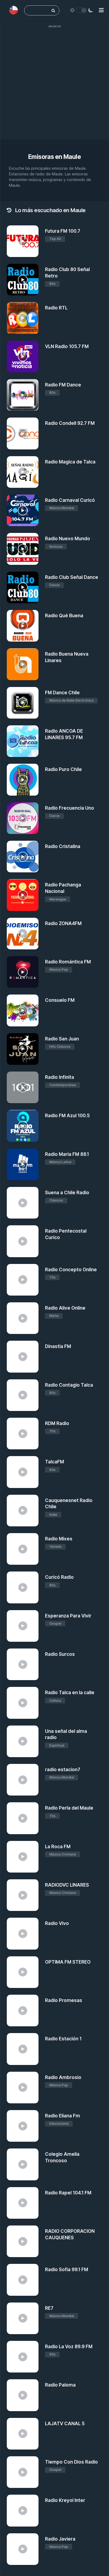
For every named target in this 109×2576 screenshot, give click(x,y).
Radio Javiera (60, 2539)
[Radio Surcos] (23, 1664)
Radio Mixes (58, 1538)
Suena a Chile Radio (67, 1192)
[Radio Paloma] (23, 2395)
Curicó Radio (59, 1577)
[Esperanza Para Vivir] (23, 1626)
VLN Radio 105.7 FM (67, 346)
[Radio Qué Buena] (23, 626)
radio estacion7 (62, 1769)
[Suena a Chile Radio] (23, 1203)
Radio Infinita (59, 1077)
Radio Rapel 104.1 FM (68, 2192)
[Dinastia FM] (23, 1356)
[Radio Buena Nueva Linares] (23, 664)
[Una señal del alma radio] (23, 1741)
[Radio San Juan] (23, 1049)
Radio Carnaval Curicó (70, 500)
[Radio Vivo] (23, 1933)
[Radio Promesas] (23, 2010)
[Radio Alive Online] (23, 1318)
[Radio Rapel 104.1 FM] (23, 2203)
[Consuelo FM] (23, 1010)
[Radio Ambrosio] (23, 2087)
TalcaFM (54, 1461)
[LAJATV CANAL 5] (23, 2434)
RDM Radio (57, 1423)
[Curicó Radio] (23, 1587)
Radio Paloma (60, 2385)
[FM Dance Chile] (23, 703)
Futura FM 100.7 (62, 231)
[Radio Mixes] (23, 1549)
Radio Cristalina (62, 846)
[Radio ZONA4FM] (23, 933)
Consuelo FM (60, 1000)
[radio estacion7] (23, 1780)
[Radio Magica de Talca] (23, 472)
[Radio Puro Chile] (23, 779)
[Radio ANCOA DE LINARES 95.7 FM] (23, 741)
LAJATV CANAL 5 (65, 2423)
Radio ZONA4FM (63, 923)
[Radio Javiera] (23, 2549)
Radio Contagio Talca (69, 1385)
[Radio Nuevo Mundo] (23, 549)
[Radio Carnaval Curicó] (23, 510)
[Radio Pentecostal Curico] (23, 1241)
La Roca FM (57, 1846)
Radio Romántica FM (68, 962)
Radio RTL (56, 308)
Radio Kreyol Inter (65, 2500)
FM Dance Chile (62, 692)
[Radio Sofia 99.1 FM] (23, 2279)
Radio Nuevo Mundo (67, 538)
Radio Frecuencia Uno (69, 808)
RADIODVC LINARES (67, 1885)
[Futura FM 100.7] (23, 241)
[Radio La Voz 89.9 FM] (23, 2357)
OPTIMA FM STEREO (68, 1962)
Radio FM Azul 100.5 (67, 1115)
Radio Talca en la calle (69, 1692)
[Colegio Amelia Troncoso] (23, 2164)
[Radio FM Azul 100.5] (23, 1126)
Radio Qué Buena (64, 615)
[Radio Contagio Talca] (23, 1395)
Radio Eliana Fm (62, 2115)
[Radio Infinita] (23, 1087)
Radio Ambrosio (63, 2077)
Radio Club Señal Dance (71, 577)
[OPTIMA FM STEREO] (23, 1972)
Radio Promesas (63, 2000)
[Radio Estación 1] (23, 2049)
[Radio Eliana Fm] (23, 2126)
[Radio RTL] (23, 318)
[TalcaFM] (23, 1472)
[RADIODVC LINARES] (23, 1895)
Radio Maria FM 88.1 (67, 1154)
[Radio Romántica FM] (23, 972)
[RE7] (23, 2318)
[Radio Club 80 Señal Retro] (23, 279)
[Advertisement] (54, 85)
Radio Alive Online (65, 1308)
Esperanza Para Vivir (68, 1616)
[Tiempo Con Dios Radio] (23, 2472)
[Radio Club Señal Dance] (23, 587)
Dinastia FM (58, 1346)
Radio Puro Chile (63, 769)
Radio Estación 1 (63, 2038)
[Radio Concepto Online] (23, 1280)
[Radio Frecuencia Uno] (23, 818)
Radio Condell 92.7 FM (70, 423)
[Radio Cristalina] (23, 856)
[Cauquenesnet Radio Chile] (23, 1510)
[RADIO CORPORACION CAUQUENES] (23, 2241)
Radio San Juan (62, 1039)
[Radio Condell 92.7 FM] (23, 433)
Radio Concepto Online (71, 1269)
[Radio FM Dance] (23, 395)
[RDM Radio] (23, 1433)
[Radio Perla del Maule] (23, 1818)
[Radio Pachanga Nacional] (23, 895)
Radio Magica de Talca (70, 462)
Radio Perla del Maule (69, 1808)
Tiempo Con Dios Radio (71, 2462)
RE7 (49, 2308)
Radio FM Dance (63, 385)
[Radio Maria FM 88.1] (23, 1164)
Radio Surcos (60, 1654)
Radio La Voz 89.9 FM (68, 2346)
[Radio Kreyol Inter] (23, 2510)
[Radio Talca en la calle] (23, 1703)
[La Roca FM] (23, 1857)
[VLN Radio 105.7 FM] (23, 356)
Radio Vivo (57, 1923)
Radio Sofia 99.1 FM (66, 2269)
